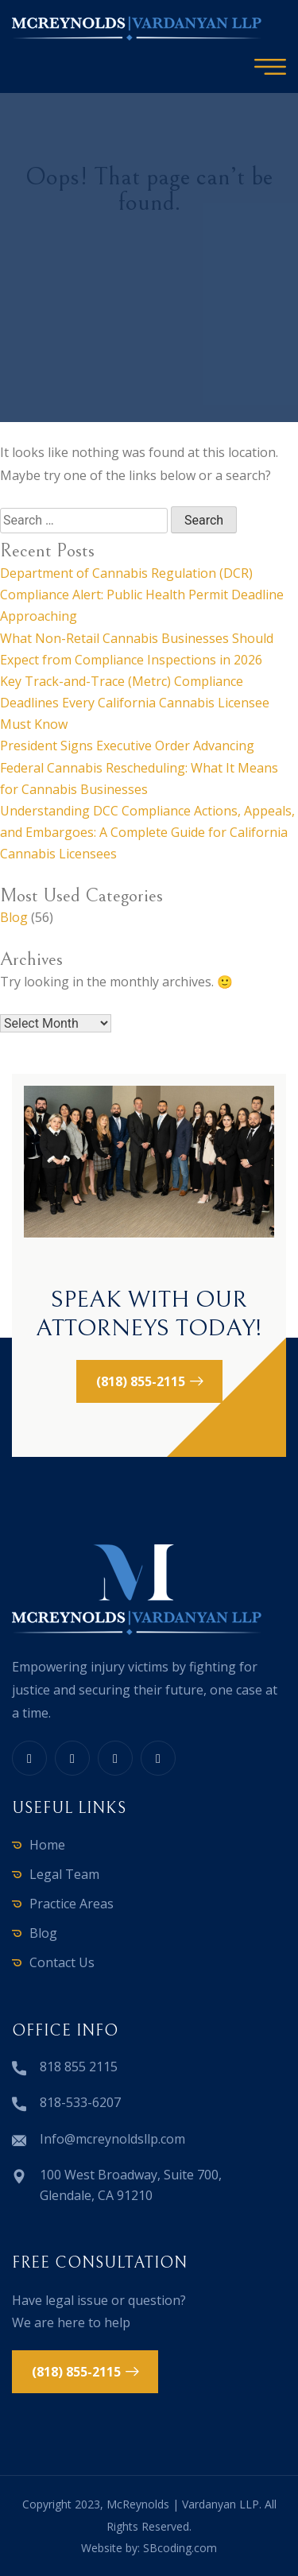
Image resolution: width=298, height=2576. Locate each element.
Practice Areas (71, 1903)
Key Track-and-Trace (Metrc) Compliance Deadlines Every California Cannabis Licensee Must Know (134, 702)
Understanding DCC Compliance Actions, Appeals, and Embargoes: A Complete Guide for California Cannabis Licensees (147, 832)
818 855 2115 (79, 2066)
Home (47, 1845)
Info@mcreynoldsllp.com (112, 2139)
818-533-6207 (80, 2102)
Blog (14, 917)
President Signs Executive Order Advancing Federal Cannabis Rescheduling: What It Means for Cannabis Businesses (139, 767)
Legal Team (64, 1874)
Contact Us (62, 1962)
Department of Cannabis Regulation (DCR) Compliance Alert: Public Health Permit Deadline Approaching (142, 594)
